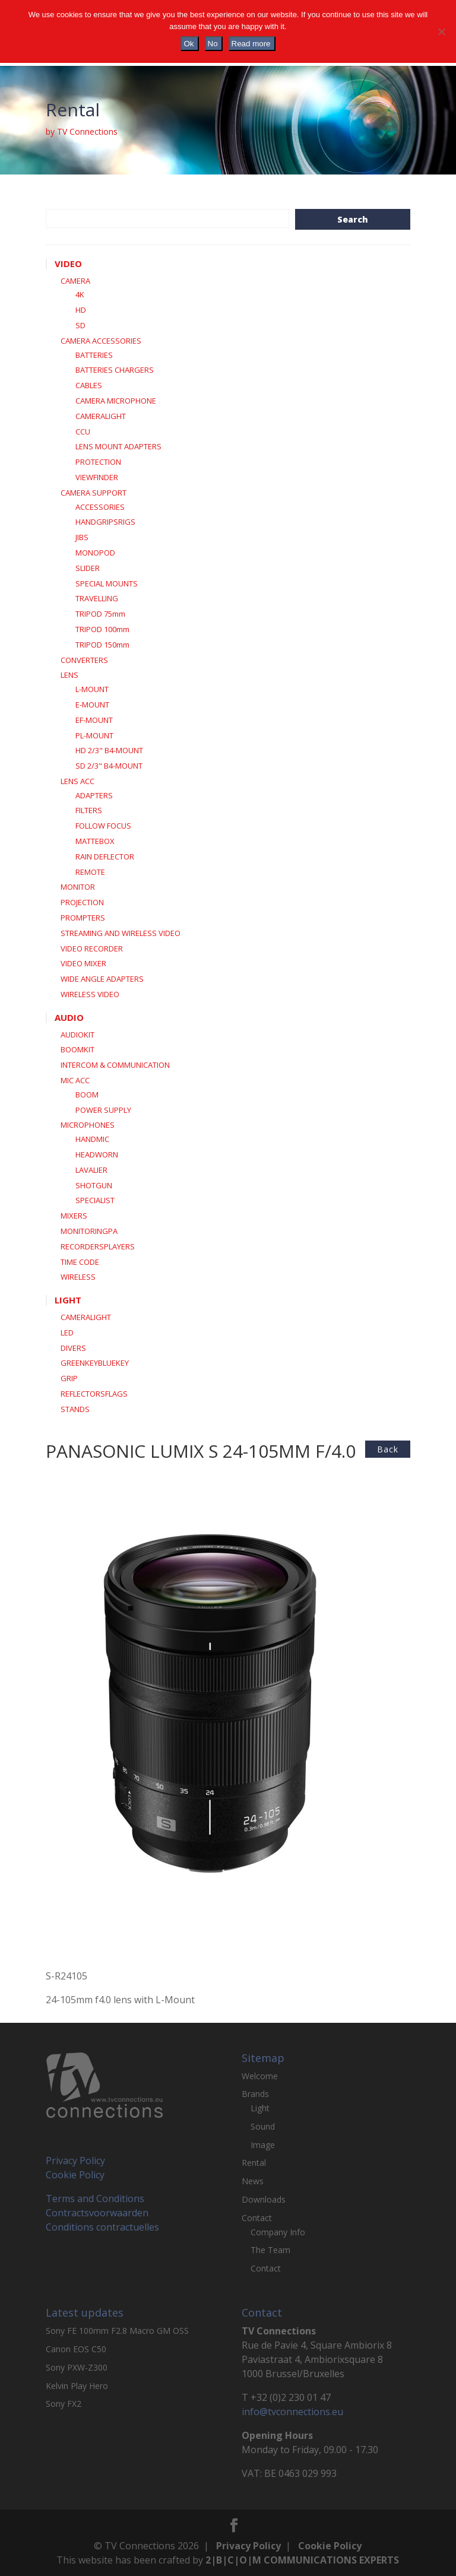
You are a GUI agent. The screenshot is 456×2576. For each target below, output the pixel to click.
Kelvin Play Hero (77, 2385)
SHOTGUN (93, 1185)
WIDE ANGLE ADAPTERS (102, 978)
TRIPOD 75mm (100, 613)
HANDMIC (92, 1139)
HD (80, 309)
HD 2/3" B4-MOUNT (109, 750)
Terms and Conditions (95, 2198)
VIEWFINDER (96, 477)
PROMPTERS (83, 917)
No (213, 43)
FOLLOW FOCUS (103, 825)
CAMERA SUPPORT (93, 492)
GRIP (69, 1378)
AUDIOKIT (77, 1034)
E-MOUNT (92, 704)
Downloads (264, 2199)
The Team (270, 2249)
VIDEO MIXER (83, 963)
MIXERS (74, 1215)
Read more (251, 43)
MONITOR (78, 886)
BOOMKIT (77, 1049)
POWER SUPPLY (103, 1110)
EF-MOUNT (94, 720)
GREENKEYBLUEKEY (95, 1362)
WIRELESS (78, 1276)
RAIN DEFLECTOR (104, 856)
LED (67, 1332)
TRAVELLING (96, 598)
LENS (69, 675)
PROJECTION (82, 902)
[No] (441, 31)
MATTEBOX (95, 841)
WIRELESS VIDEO (90, 994)
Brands (255, 2093)
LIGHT (68, 1300)
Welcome (260, 2076)
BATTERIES (94, 355)
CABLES (88, 385)
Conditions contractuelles (102, 2227)
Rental (254, 2162)
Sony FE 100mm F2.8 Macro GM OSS (117, 2330)
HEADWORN (96, 1154)
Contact (257, 2217)
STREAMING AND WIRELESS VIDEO (120, 933)
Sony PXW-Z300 (76, 2367)
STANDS (75, 1409)
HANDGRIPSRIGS (105, 521)
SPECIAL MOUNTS (106, 583)
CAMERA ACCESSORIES (101, 340)
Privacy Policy (75, 2160)
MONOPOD (95, 552)
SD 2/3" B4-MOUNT (108, 765)
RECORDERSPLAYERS (98, 1246)
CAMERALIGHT (100, 416)
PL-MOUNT (94, 735)
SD (80, 325)
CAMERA (75, 280)
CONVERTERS (84, 660)
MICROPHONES (88, 1124)
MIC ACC (75, 1080)
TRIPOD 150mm (102, 644)
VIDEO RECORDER (92, 948)
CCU (82, 431)
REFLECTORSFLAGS (94, 1393)
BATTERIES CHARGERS (114, 369)
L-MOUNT (92, 689)
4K (79, 294)
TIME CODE (80, 1262)
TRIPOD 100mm (102, 629)
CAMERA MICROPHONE (115, 400)
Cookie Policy (75, 2174)
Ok (188, 43)
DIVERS (73, 1348)
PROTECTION (98, 461)
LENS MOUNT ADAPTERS (118, 446)
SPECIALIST (95, 1200)
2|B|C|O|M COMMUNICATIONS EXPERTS (302, 2560)
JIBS (81, 537)
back (387, 1449)
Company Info (278, 2232)
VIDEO (68, 263)
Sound (263, 2126)
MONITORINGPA (89, 1231)
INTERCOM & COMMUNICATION (115, 1064)
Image (263, 2144)
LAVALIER (91, 1170)
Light (260, 2108)
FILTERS (88, 810)
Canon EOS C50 (76, 2349)
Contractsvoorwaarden (97, 2212)
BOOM (87, 1094)
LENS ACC (77, 781)
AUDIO (69, 1017)
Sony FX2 (63, 2403)
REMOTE (90, 872)
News (253, 2181)
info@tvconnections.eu (292, 2411)
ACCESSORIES (100, 507)
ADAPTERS (94, 795)
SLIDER (87, 568)
